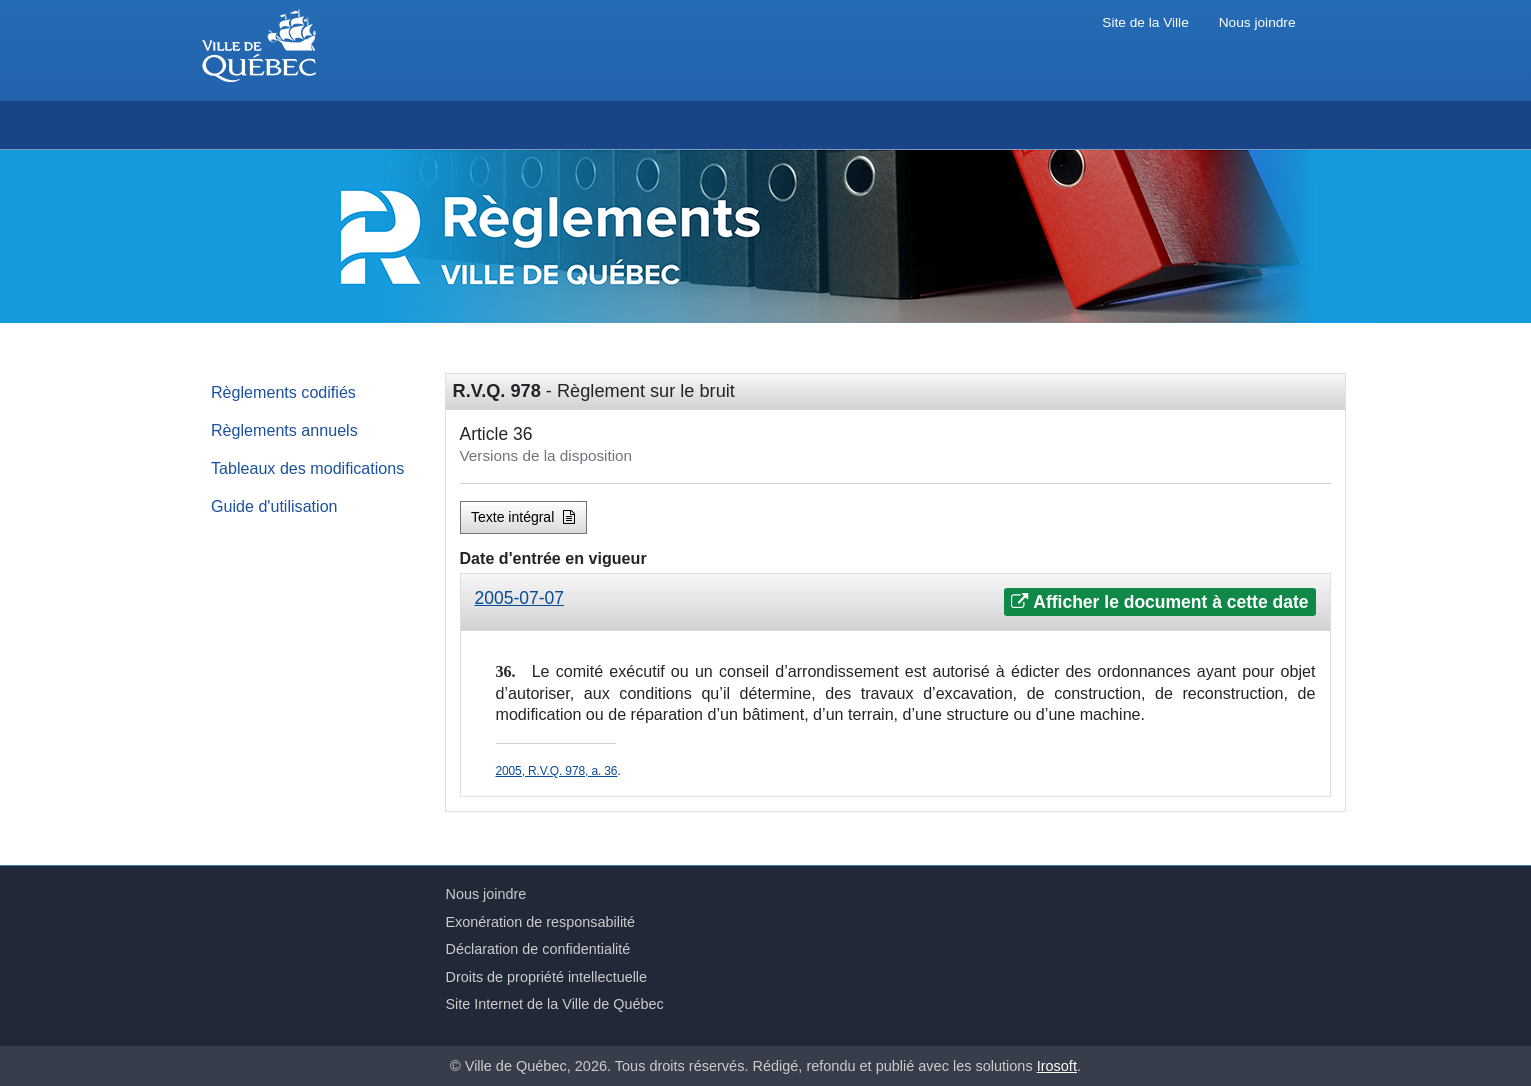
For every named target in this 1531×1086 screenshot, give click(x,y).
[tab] (895, 602)
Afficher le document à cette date (1159, 602)
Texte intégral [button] (523, 517)
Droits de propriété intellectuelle (547, 977)
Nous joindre (1257, 22)
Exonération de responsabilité (541, 922)
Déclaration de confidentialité (538, 949)
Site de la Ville (1145, 22)
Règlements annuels (284, 430)
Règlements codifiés (283, 392)
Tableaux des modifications (307, 468)
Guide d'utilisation (274, 506)
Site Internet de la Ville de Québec (555, 1004)
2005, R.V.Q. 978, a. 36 (557, 771)
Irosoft (1057, 1066)
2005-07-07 (520, 598)
